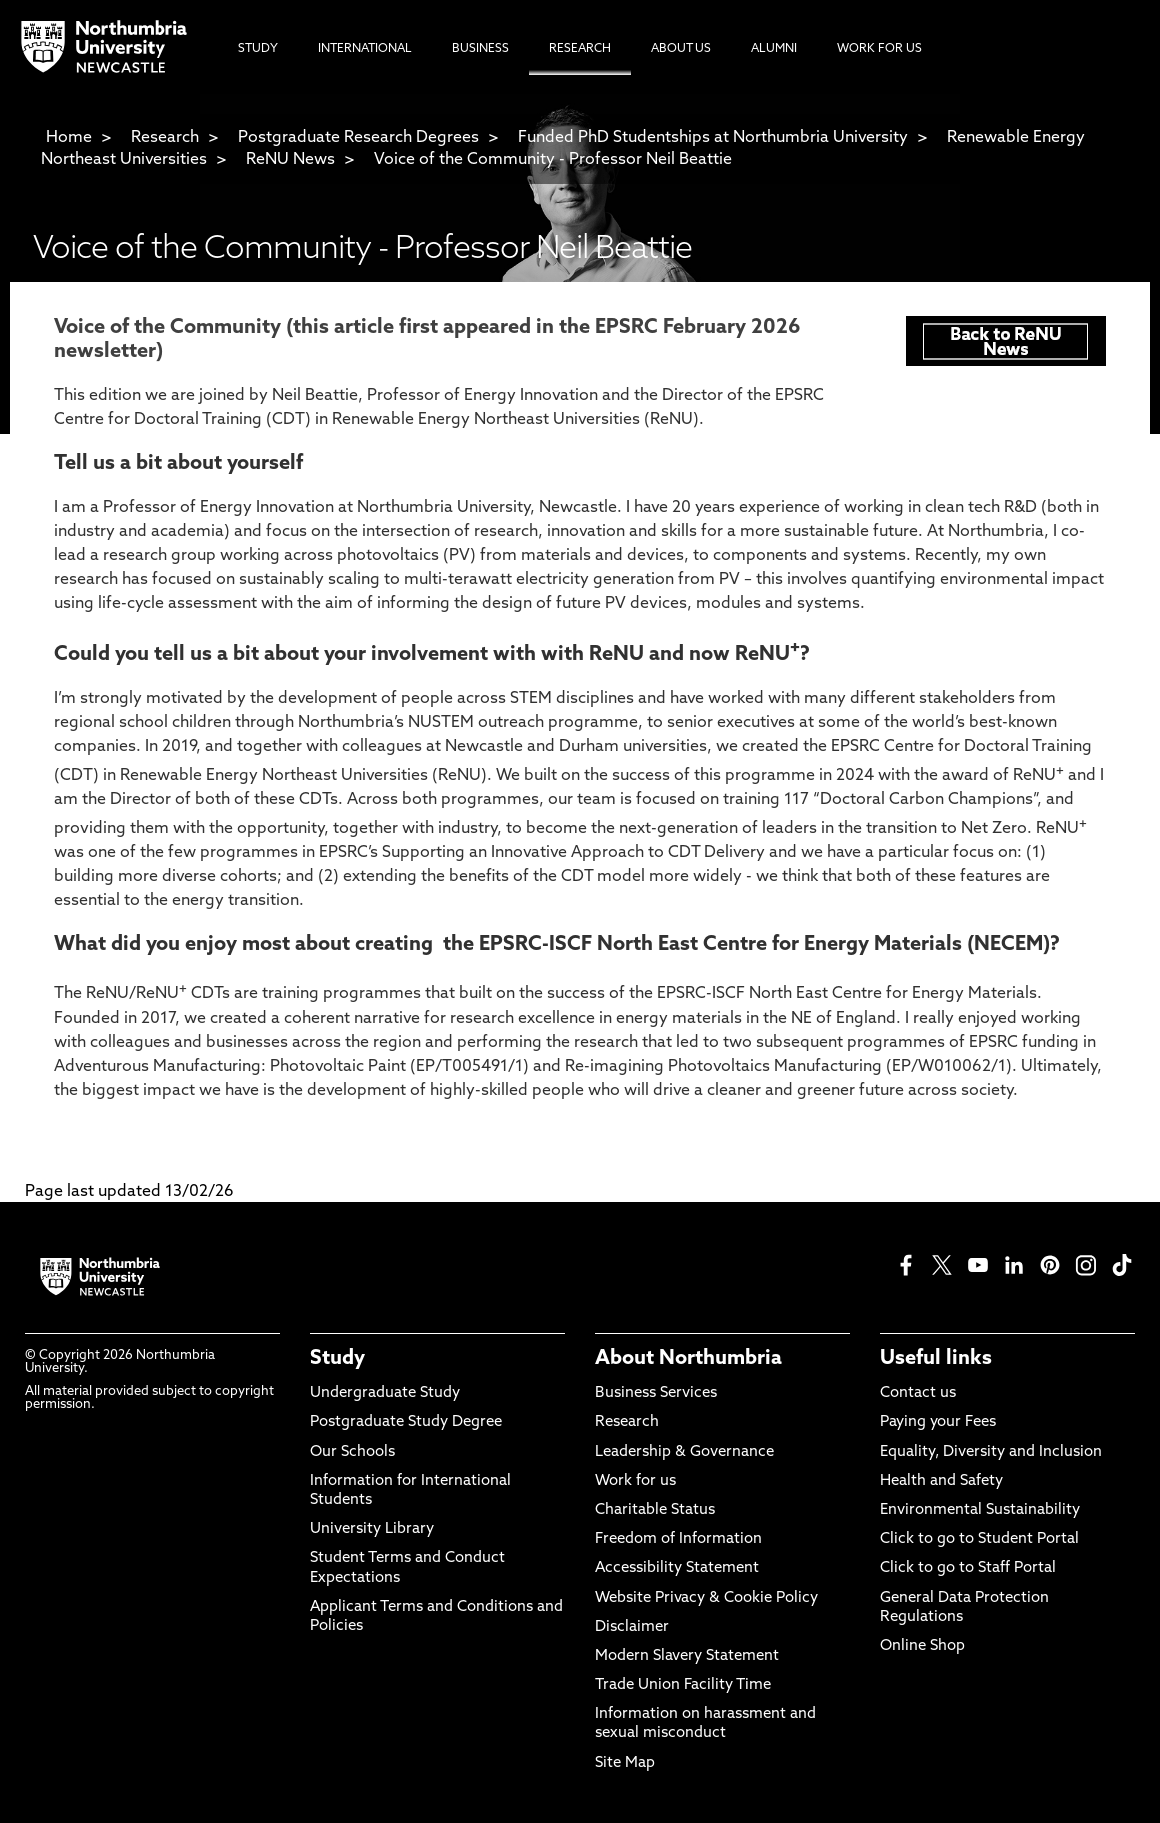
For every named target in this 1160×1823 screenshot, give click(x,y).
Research (165, 138)
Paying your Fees (938, 1422)
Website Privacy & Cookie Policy (706, 1598)
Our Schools (352, 1452)
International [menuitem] (365, 49)
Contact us (918, 1393)
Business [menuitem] (480, 49)
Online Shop (922, 1646)
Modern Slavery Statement (687, 1656)
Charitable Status (655, 1510)
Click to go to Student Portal (979, 1539)
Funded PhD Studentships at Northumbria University (713, 138)
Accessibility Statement (677, 1568)
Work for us (635, 1481)
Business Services (656, 1393)
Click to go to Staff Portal (968, 1568)
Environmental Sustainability (980, 1510)
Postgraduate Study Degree (406, 1422)
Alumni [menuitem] (774, 49)
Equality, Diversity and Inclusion (991, 1452)
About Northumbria (688, 1359)
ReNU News (290, 160)
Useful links (936, 1359)
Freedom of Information (678, 1539)
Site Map (625, 1763)
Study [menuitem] (258, 49)
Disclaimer (632, 1627)
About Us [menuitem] (681, 49)
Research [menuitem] (580, 49)
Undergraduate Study (385, 1393)
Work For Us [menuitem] (879, 49)
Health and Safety (941, 1481)
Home (69, 138)
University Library (372, 1529)
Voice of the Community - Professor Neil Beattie (553, 160)
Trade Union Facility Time (683, 1685)
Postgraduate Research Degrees (358, 138)
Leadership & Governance (684, 1452)
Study (337, 1359)
